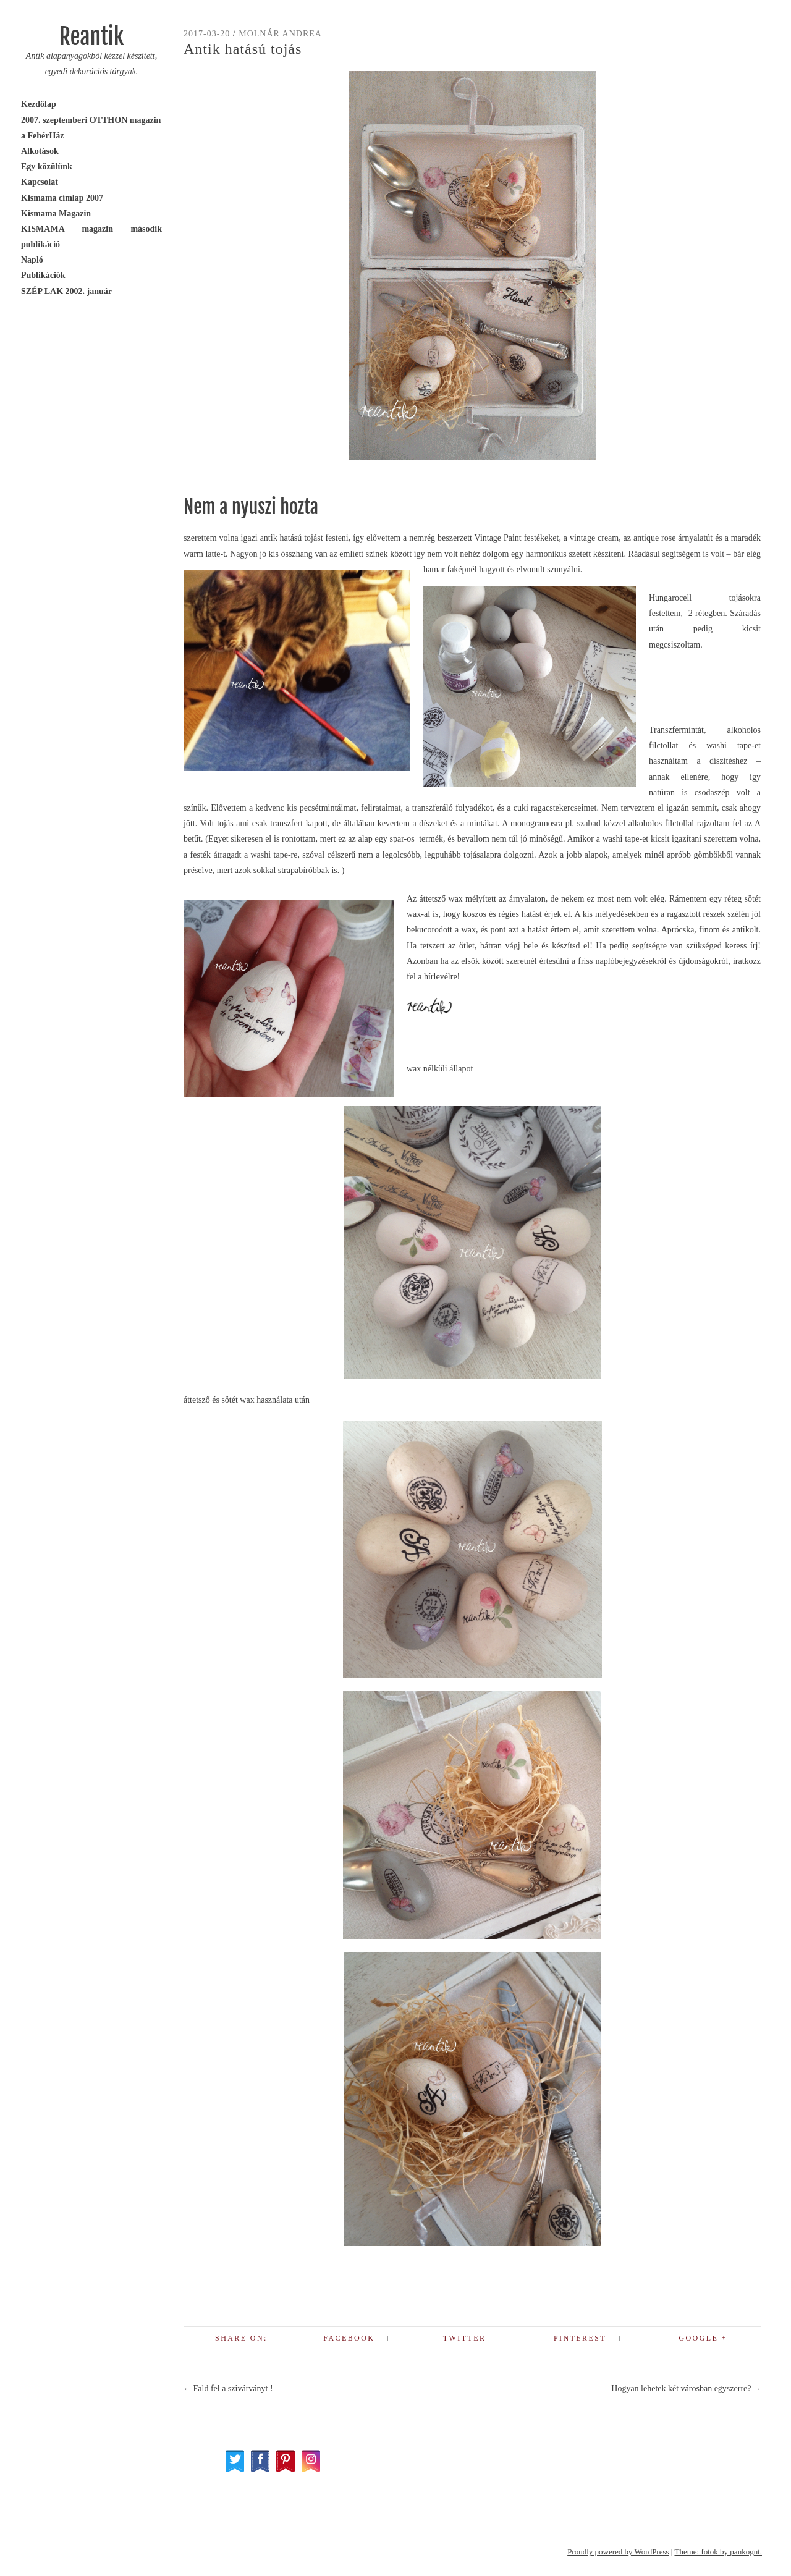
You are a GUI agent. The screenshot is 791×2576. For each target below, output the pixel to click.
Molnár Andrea (280, 33)
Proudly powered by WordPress (618, 2551)
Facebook (348, 2338)
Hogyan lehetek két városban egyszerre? (686, 2388)
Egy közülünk (46, 166)
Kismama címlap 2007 (62, 198)
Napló (32, 259)
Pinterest (580, 2338)
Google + (703, 2338)
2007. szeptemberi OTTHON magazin (91, 120)
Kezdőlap (38, 104)
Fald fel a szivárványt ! (228, 2388)
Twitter (464, 2338)
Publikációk (43, 275)
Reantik (91, 37)
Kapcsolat (39, 182)
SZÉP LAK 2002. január (66, 291)
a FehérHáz (42, 135)
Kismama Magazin (56, 213)
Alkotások (40, 151)
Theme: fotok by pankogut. (718, 2551)
